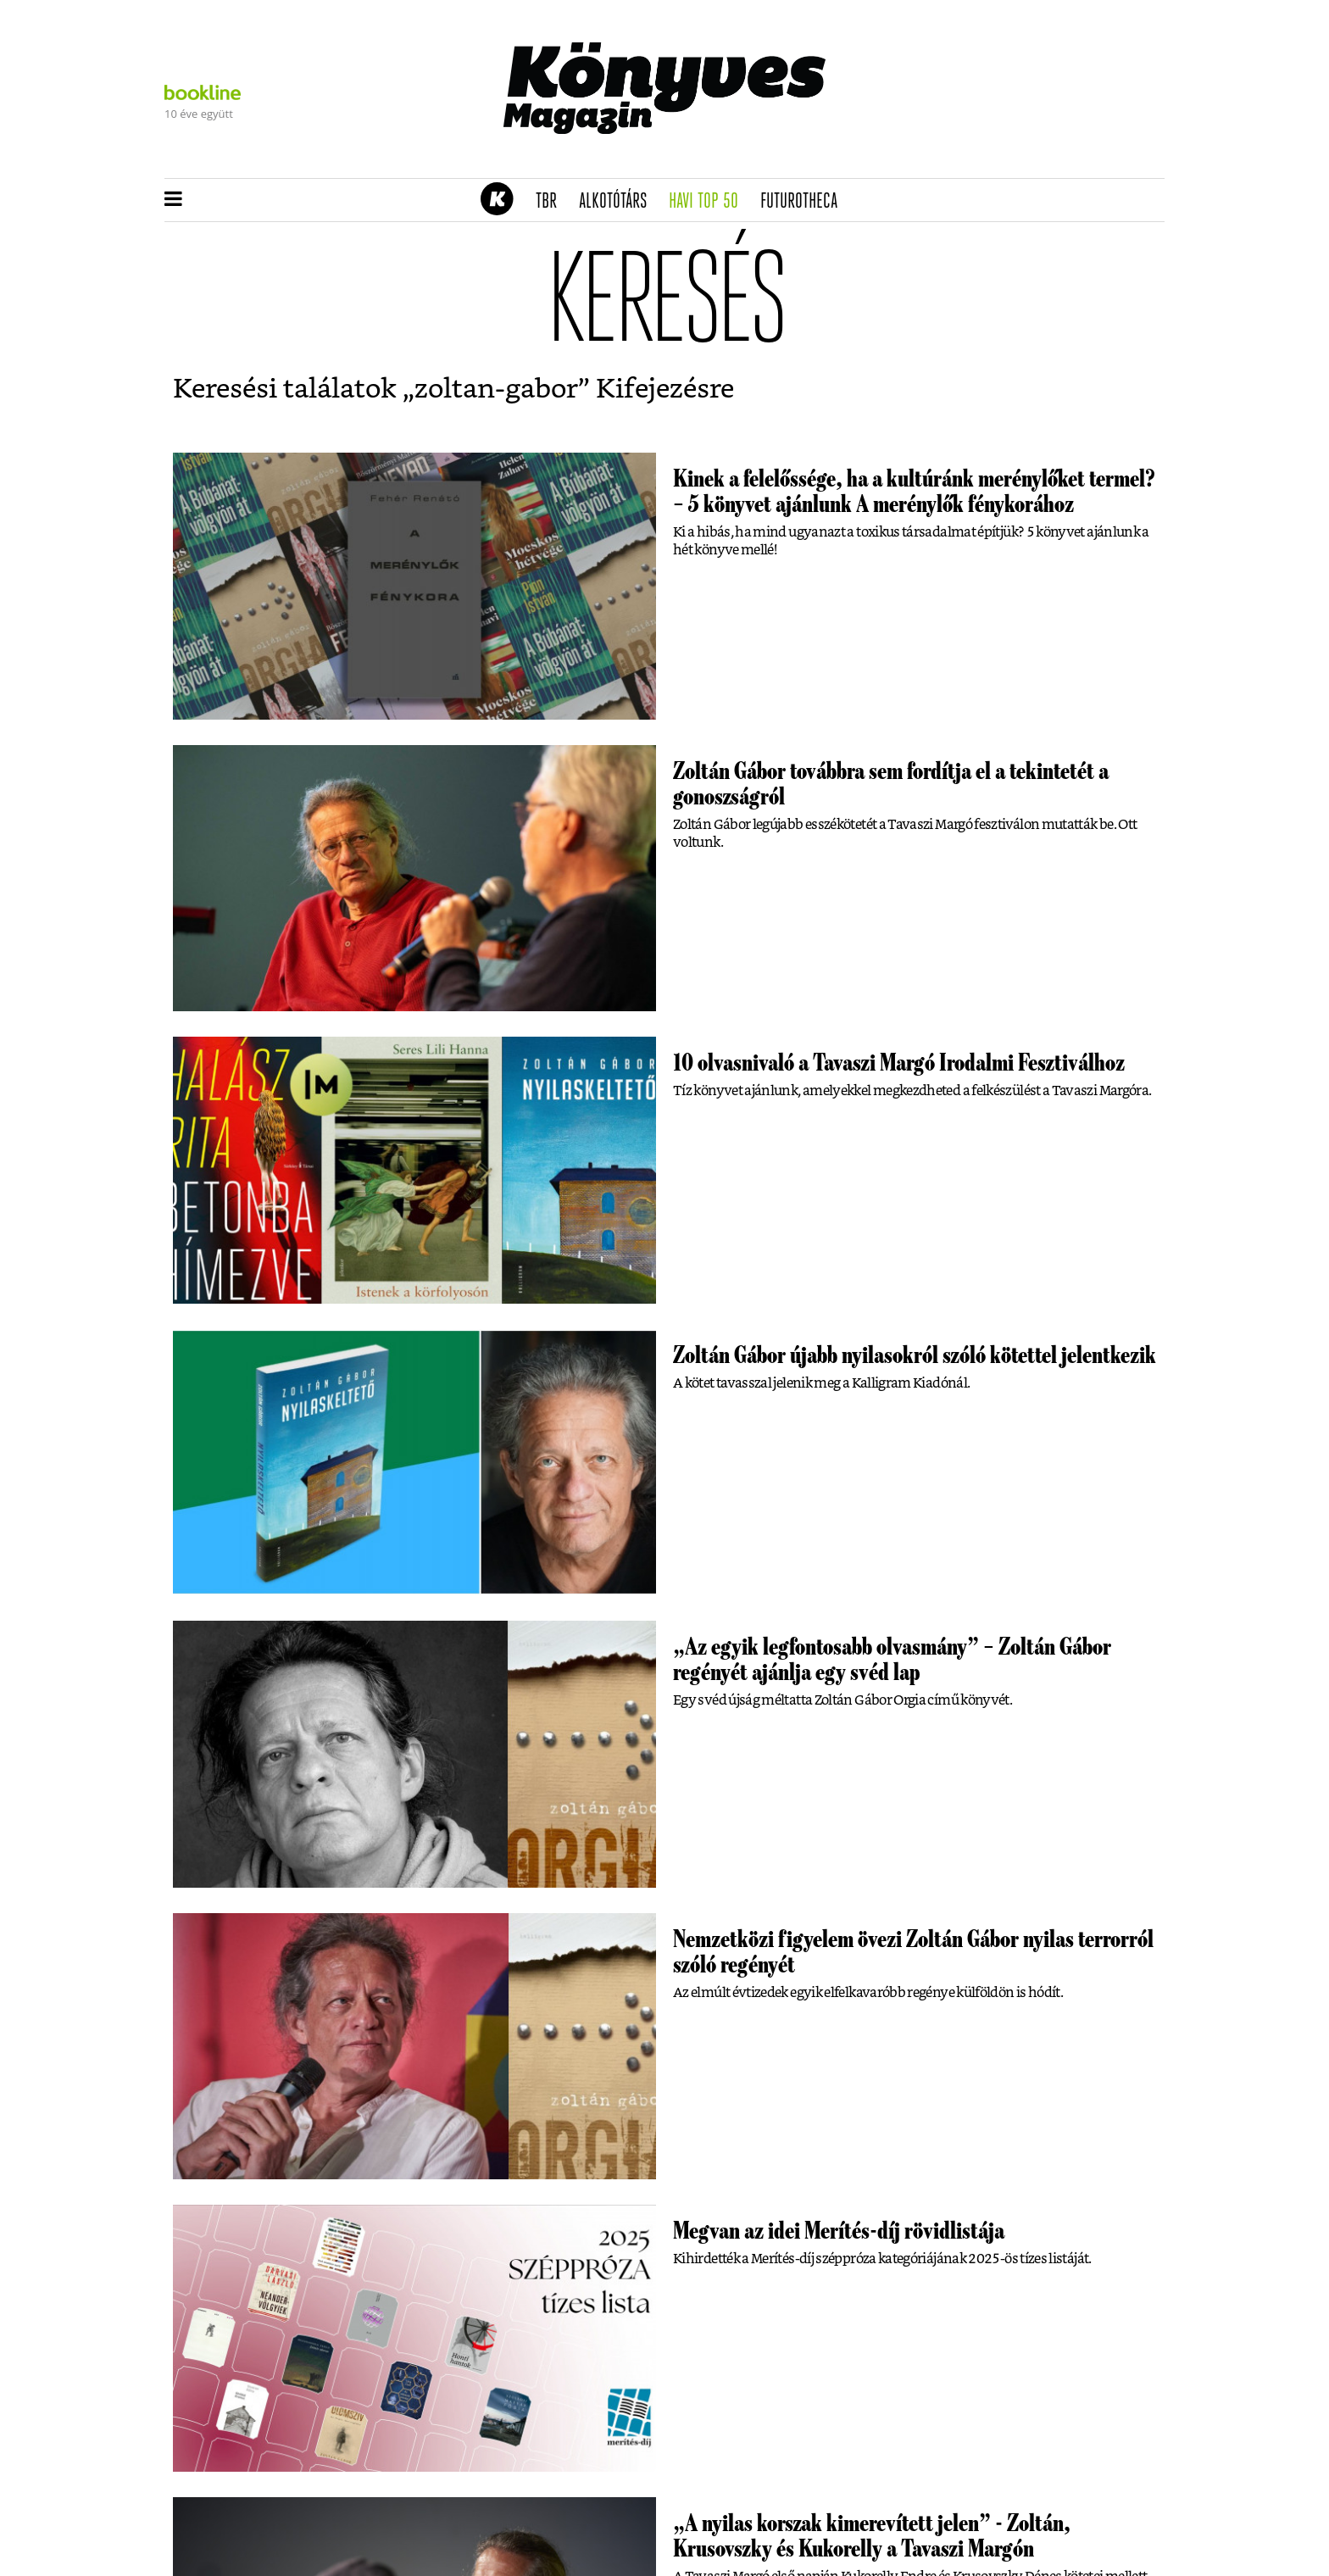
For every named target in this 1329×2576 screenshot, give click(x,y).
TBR (552, 202)
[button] (173, 200)
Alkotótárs (619, 202)
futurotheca (804, 202)
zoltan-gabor (496, 389)
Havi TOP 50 (709, 202)
